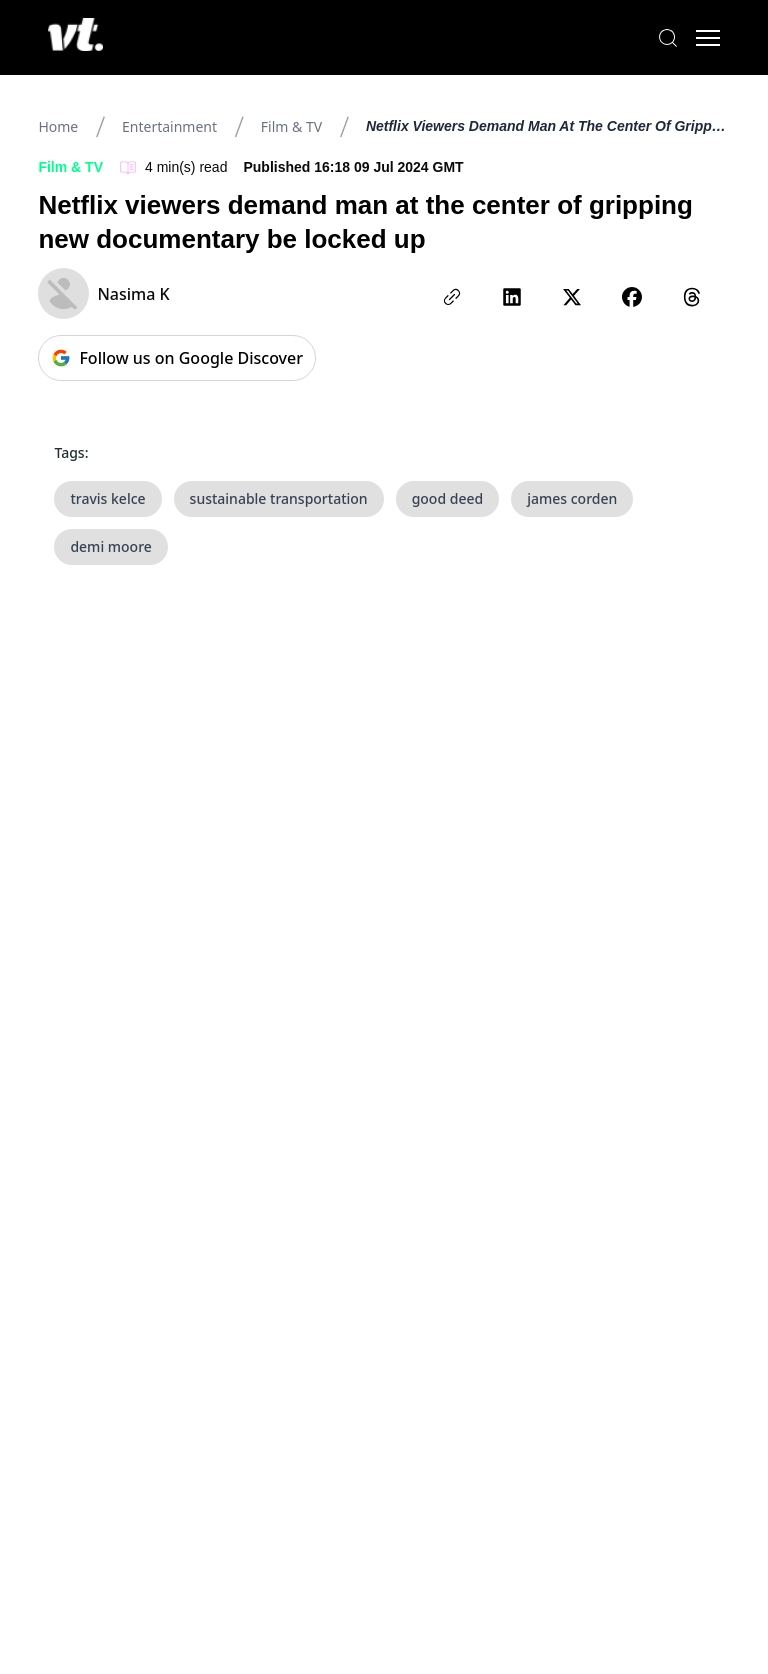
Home (58, 126)
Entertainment (169, 126)
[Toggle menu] (708, 38)
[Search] (668, 38)
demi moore (110, 546)
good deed (448, 498)
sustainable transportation (279, 498)
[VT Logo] (75, 38)
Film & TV (291, 126)
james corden (572, 498)
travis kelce (107, 498)
